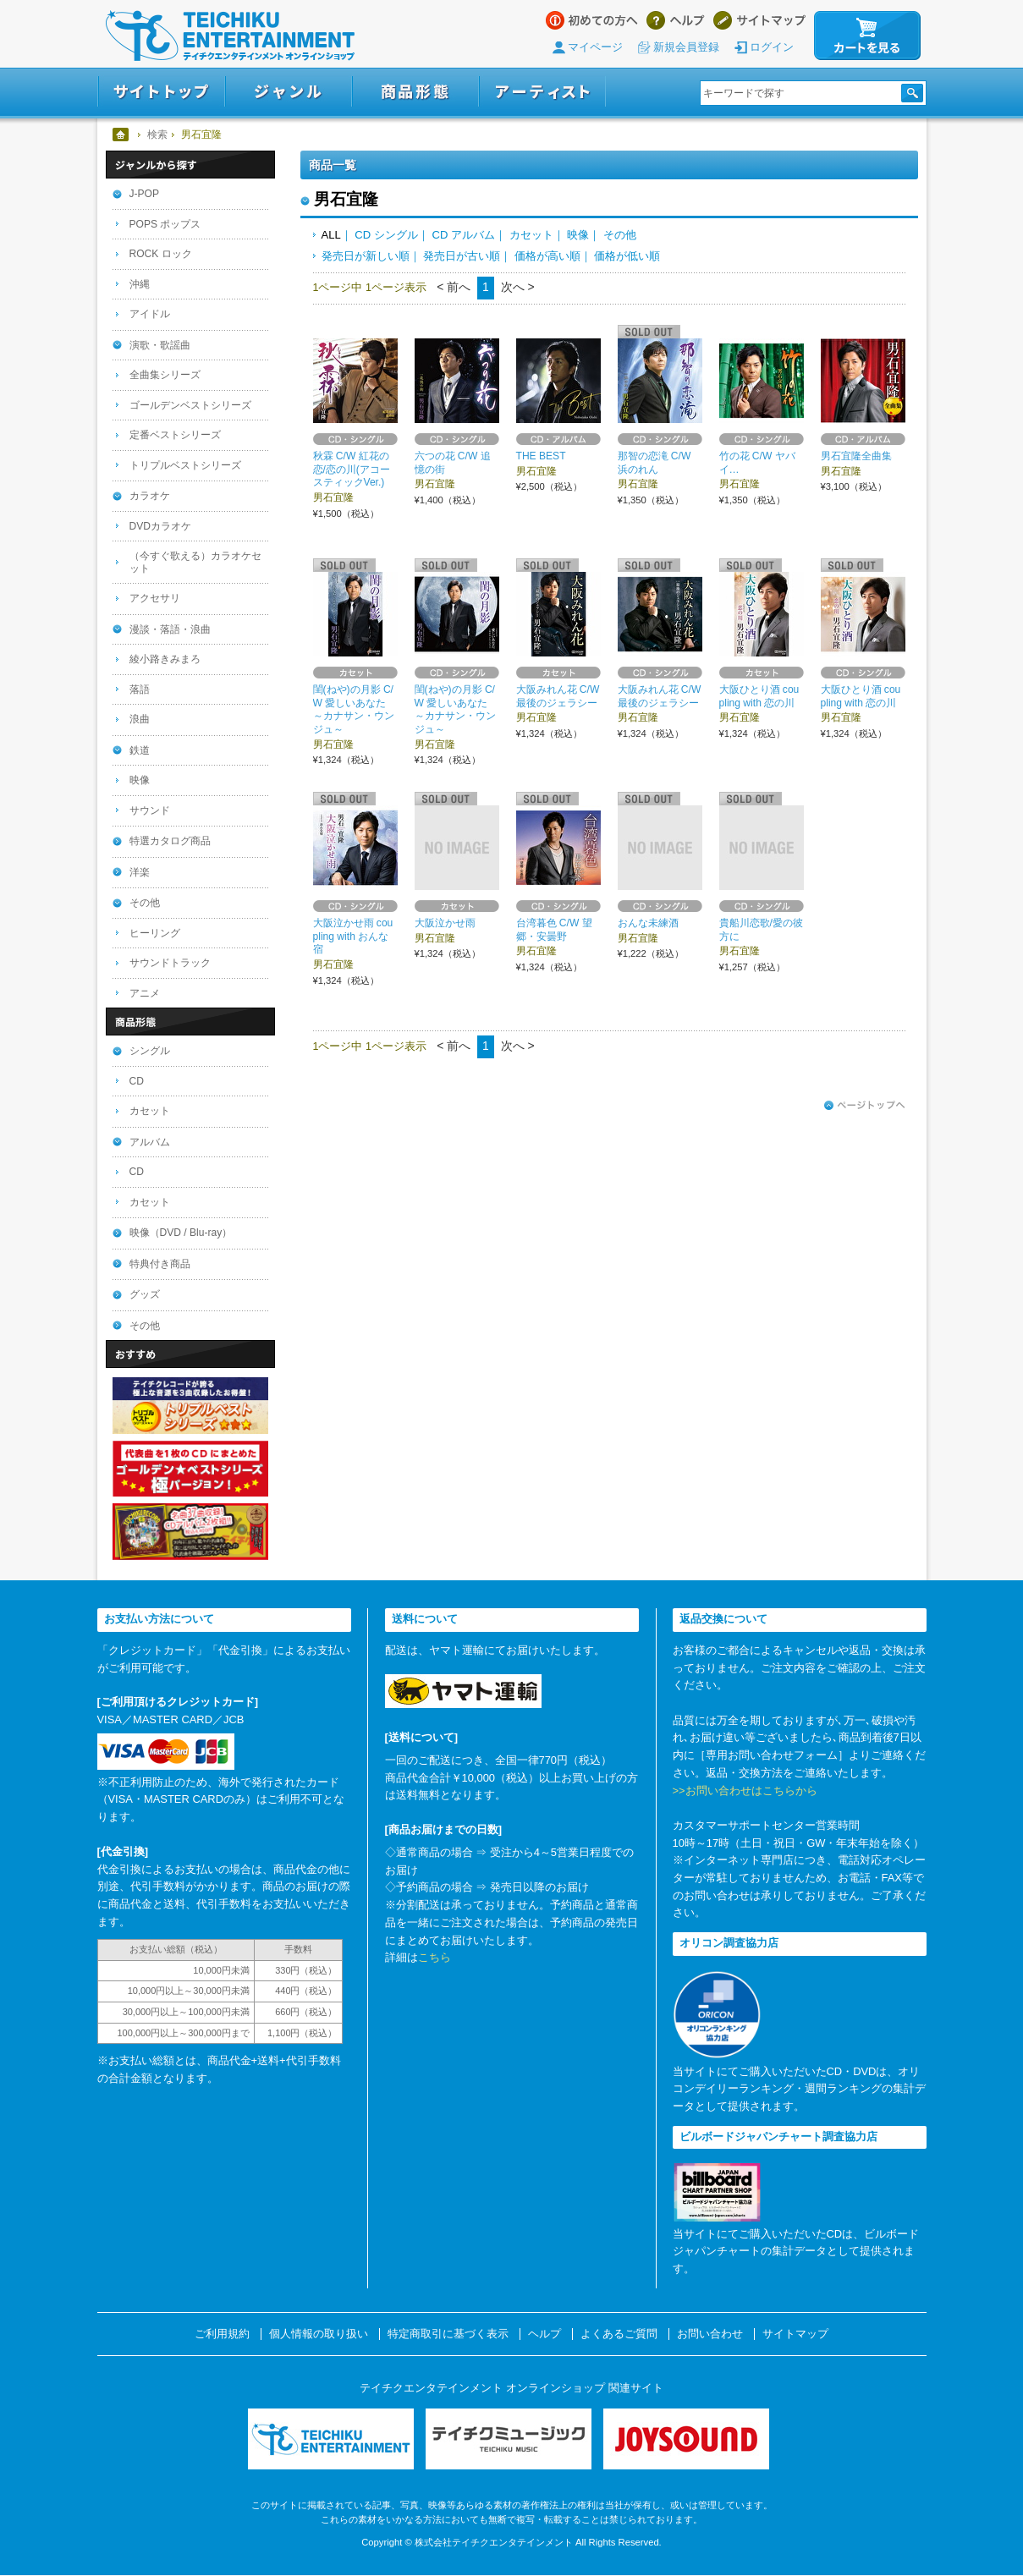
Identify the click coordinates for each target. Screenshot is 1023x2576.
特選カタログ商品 (170, 841)
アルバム (149, 1142)
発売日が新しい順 (366, 256)
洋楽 (139, 872)
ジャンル (288, 92)
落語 (139, 689)
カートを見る (867, 35)
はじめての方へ (592, 20)
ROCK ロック (160, 254)
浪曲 (139, 719)
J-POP (144, 194)
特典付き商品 (159, 1264)
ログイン (772, 47)
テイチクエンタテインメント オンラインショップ (230, 35)
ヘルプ (675, 20)
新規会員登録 (686, 47)
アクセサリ (154, 598)
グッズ (144, 1294)
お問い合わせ (710, 2334)
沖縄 (139, 284)
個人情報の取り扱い (318, 2334)
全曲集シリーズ (165, 375)
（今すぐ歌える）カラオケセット (195, 562)
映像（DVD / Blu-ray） (181, 1233)
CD (136, 1081)
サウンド (149, 810)
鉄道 (139, 750)
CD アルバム (463, 234)
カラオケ (149, 496)
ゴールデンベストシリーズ (190, 405)
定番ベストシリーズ (175, 435)
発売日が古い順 (461, 256)
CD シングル (386, 234)
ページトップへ (864, 1106)
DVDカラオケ (160, 526)
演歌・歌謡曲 (159, 345)
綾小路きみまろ (165, 659)
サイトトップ (161, 92)
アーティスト (542, 92)
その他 (619, 234)
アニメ (144, 993)
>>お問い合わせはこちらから (745, 1790)
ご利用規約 (222, 2334)
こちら (434, 1957)
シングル (149, 1051)
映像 (578, 234)
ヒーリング (154, 933)
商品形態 (415, 92)
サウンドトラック (170, 963)
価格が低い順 (627, 256)
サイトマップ (759, 20)
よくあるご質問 (618, 2334)
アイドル (149, 314)
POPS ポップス (165, 224)
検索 (157, 134)
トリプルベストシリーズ (185, 465)
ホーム (121, 134)
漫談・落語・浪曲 (170, 629)
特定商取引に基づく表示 (448, 2334)
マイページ (595, 47)
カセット (531, 234)
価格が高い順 (547, 256)
